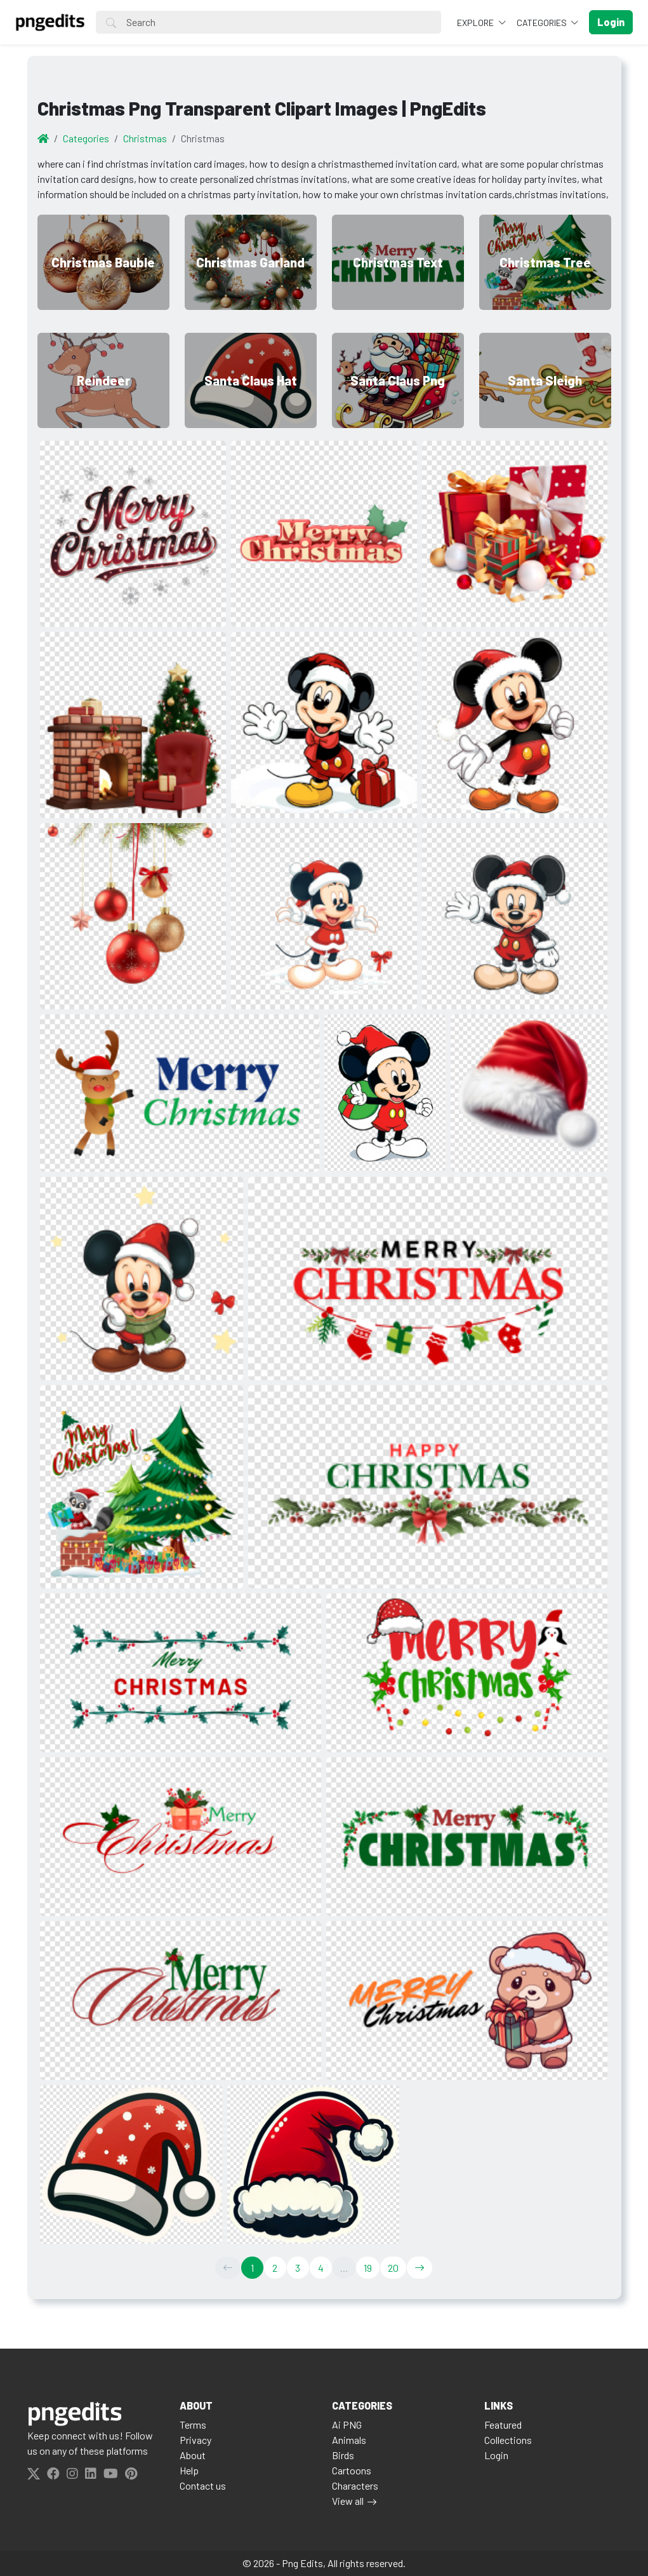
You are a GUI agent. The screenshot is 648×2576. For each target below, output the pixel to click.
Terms (193, 2424)
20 (393, 2268)
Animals (349, 2440)
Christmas (145, 138)
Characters (355, 2485)
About (193, 2455)
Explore (476, 22)
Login (496, 2455)
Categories (543, 22)
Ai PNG (347, 2424)
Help (189, 2470)
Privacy (195, 2440)
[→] (419, 2268)
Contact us (203, 2485)
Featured (503, 2424)
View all (348, 2501)
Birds (343, 2455)
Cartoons (351, 2470)
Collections (508, 2440)
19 (368, 2268)
